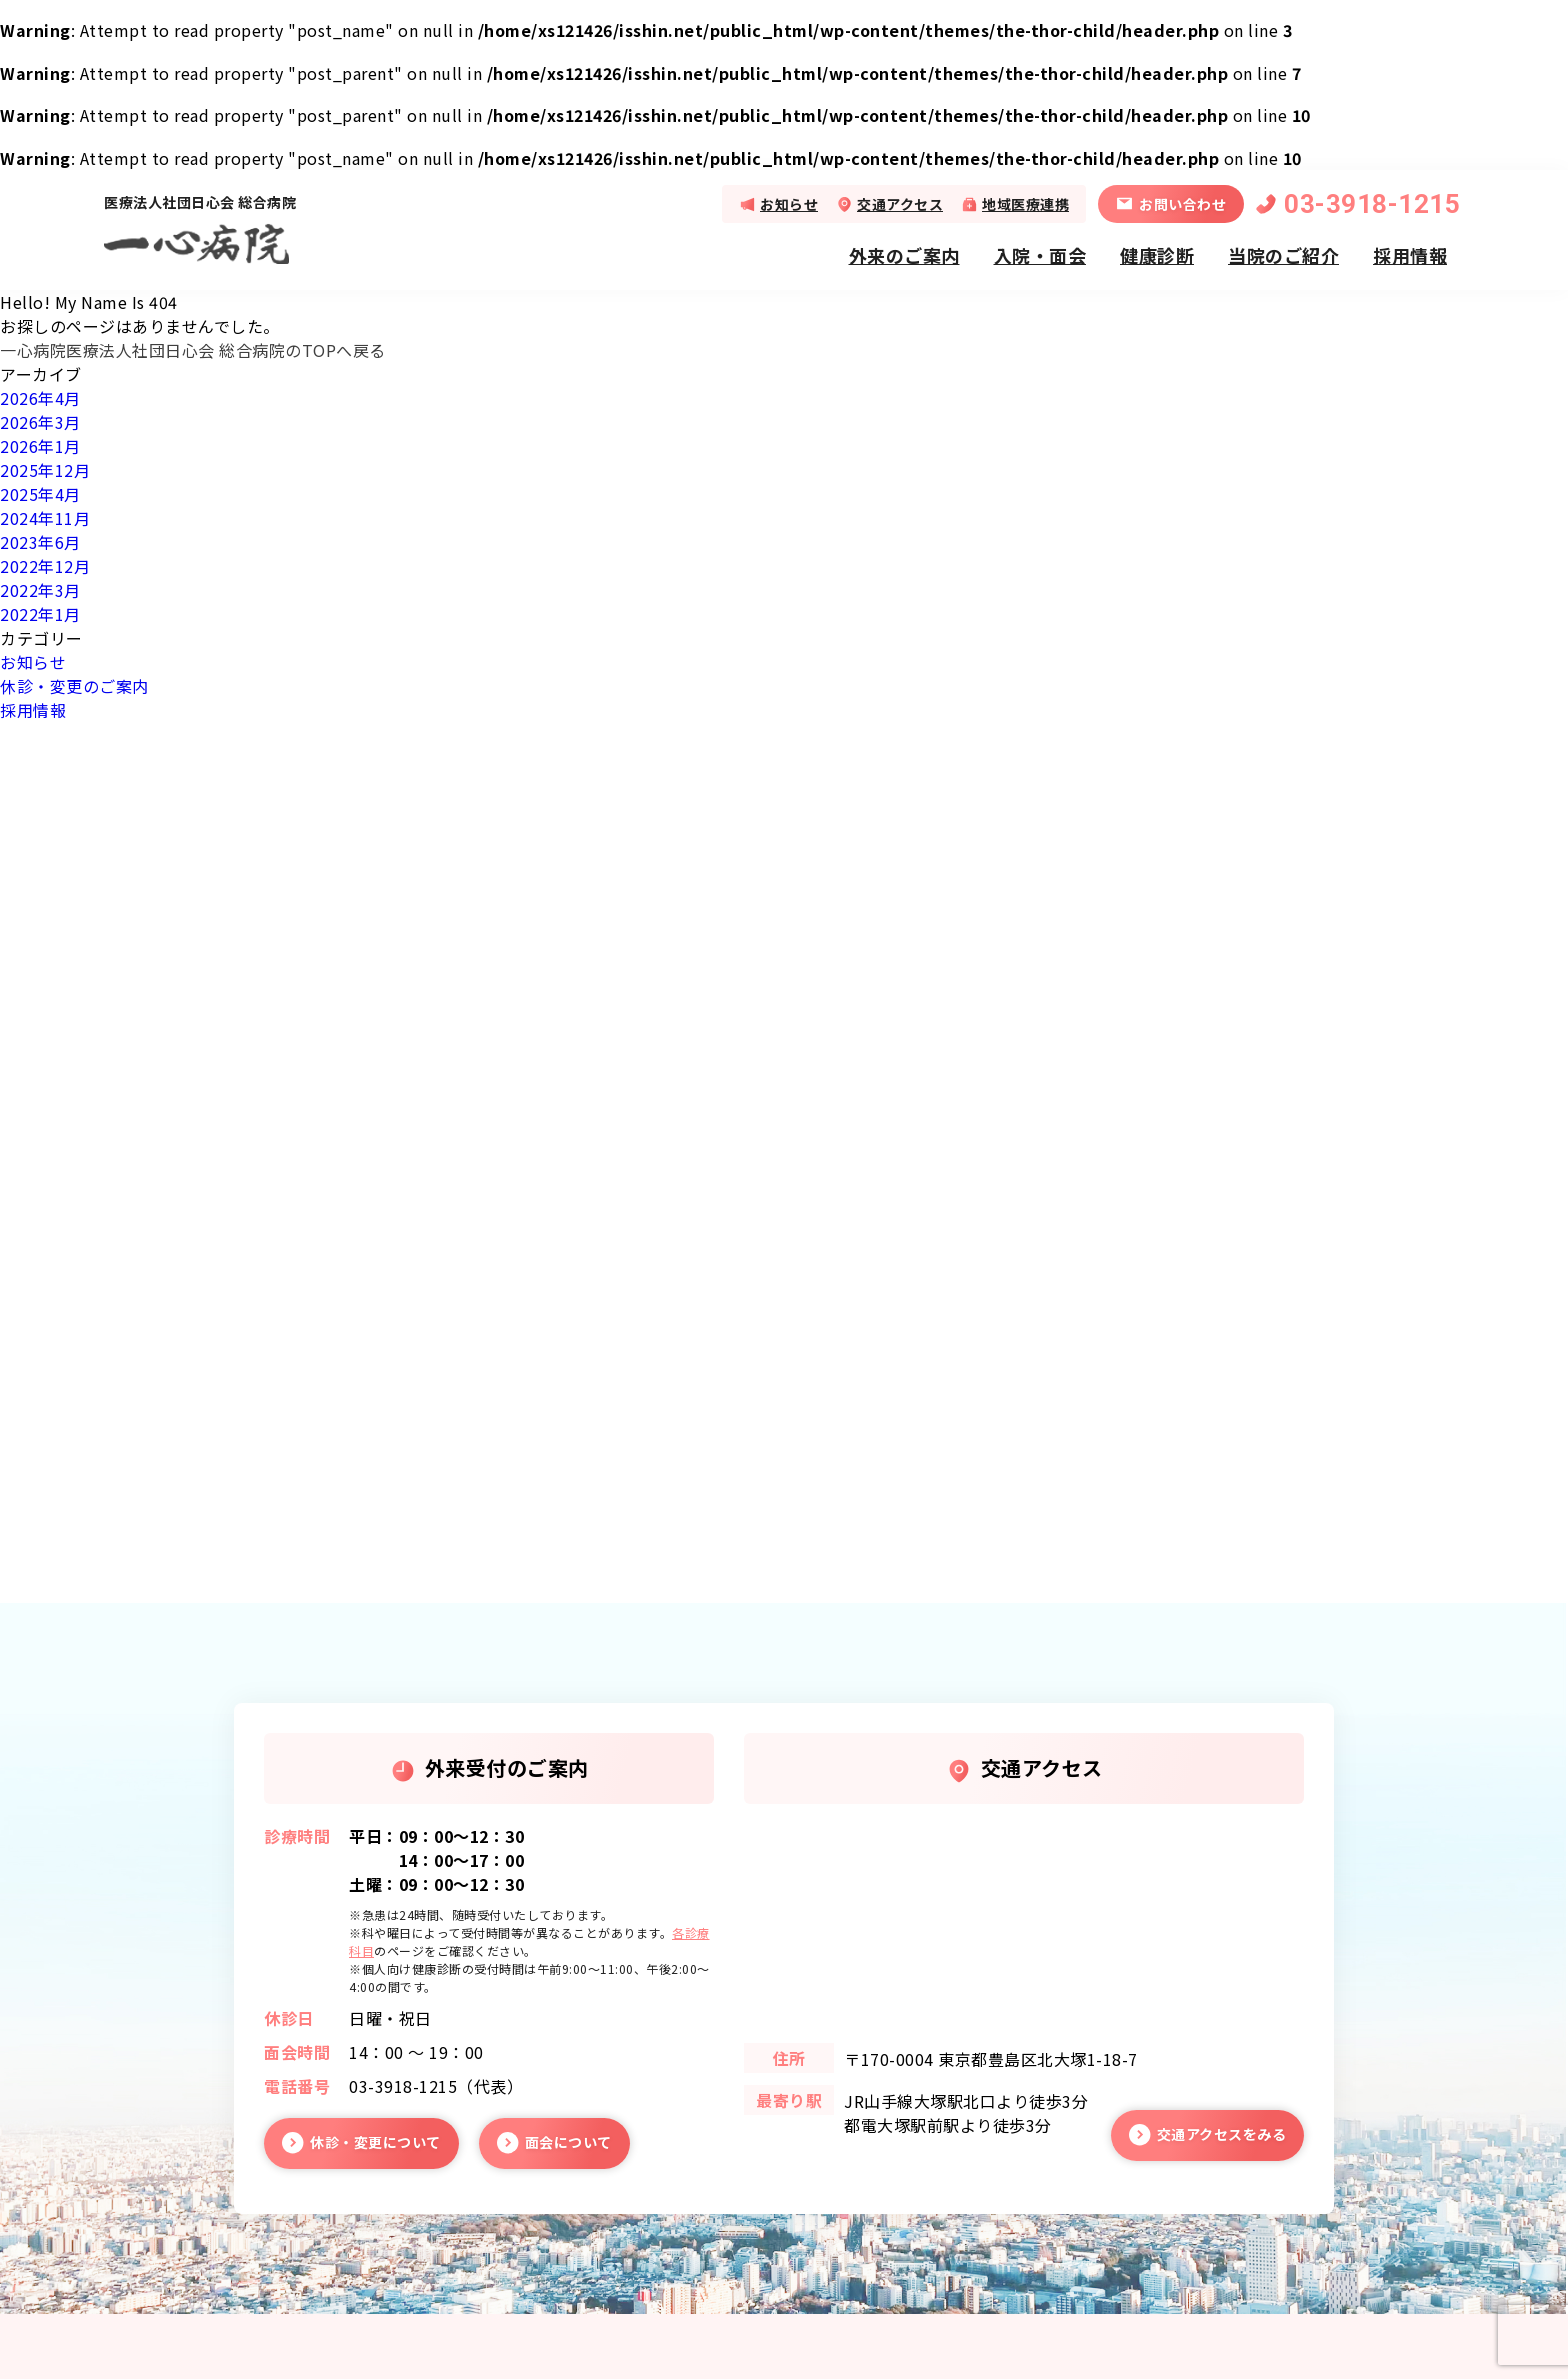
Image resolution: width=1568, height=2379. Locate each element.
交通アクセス (900, 204)
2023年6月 (40, 542)
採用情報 (1410, 255)
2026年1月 (40, 446)
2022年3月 (40, 590)
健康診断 (1157, 255)
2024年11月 (45, 518)
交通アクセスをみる (1222, 2134)
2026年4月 (40, 398)
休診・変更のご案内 (74, 686)
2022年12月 (45, 566)
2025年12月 (45, 470)
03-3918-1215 (1372, 204)
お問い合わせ (1182, 204)
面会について (568, 2142)
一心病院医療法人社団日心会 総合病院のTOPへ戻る (193, 350)
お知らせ (789, 204)
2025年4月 (40, 494)
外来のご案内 (904, 255)
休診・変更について (375, 2142)
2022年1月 (40, 614)
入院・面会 (1040, 255)
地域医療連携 (1025, 204)
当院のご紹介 (1283, 255)
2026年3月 (40, 422)
